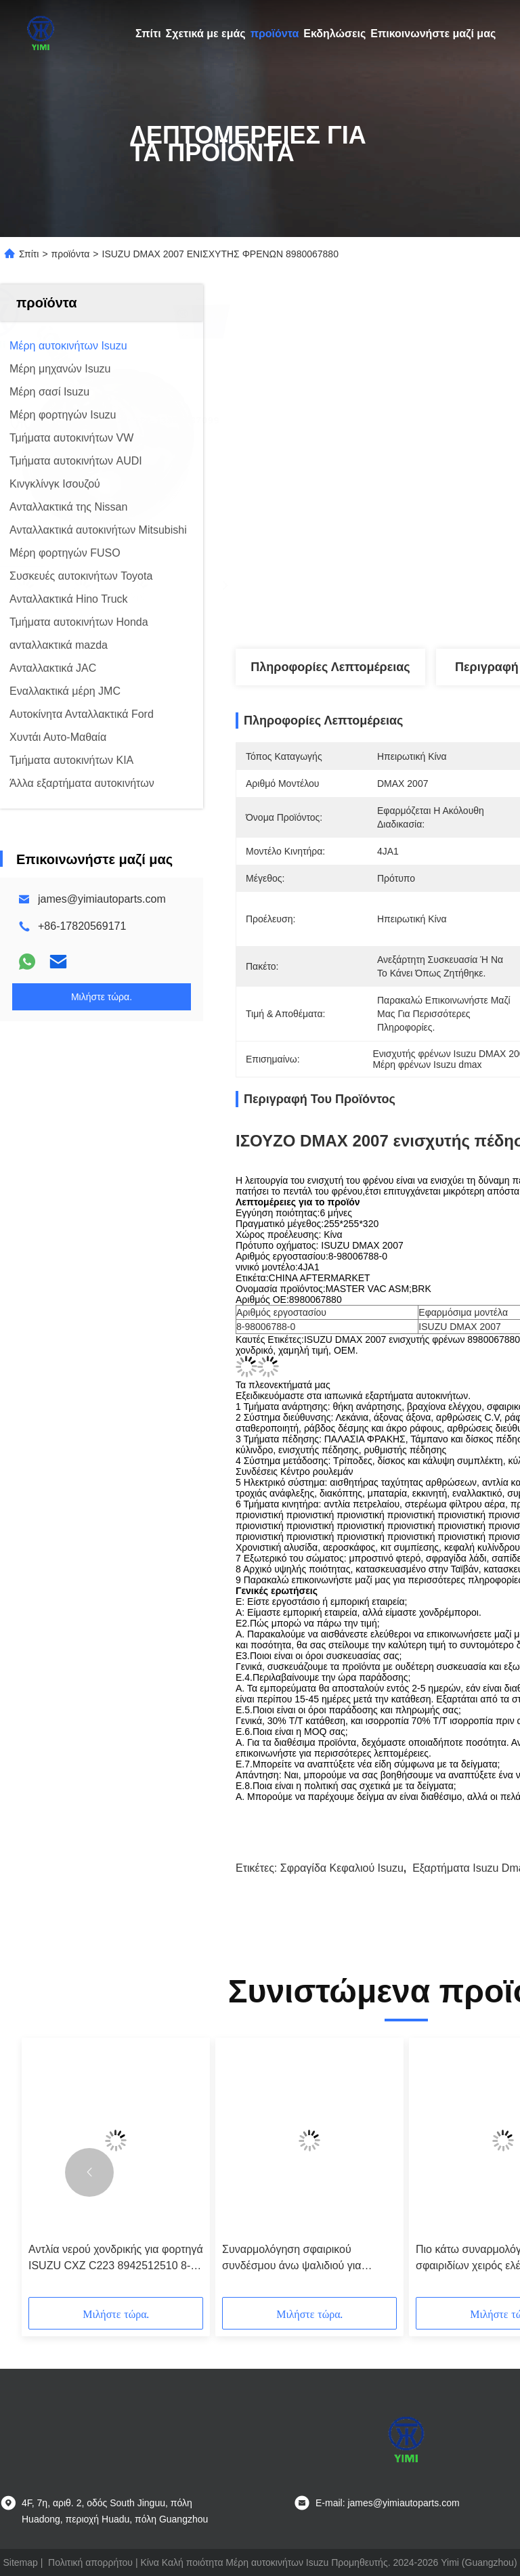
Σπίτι (148, 33)
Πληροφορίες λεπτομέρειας (330, 667)
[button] (89, 2172)
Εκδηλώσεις (334, 33)
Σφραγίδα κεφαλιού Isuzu (342, 1868)
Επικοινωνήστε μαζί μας (433, 33)
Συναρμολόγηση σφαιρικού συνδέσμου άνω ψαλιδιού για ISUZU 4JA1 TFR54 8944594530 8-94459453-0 (308, 2259)
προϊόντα (275, 33)
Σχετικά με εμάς (206, 33)
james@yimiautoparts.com (102, 899)
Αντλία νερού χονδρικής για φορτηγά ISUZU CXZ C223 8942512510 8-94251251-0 (115, 2259)
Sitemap (20, 2562)
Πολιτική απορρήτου (90, 2562)
